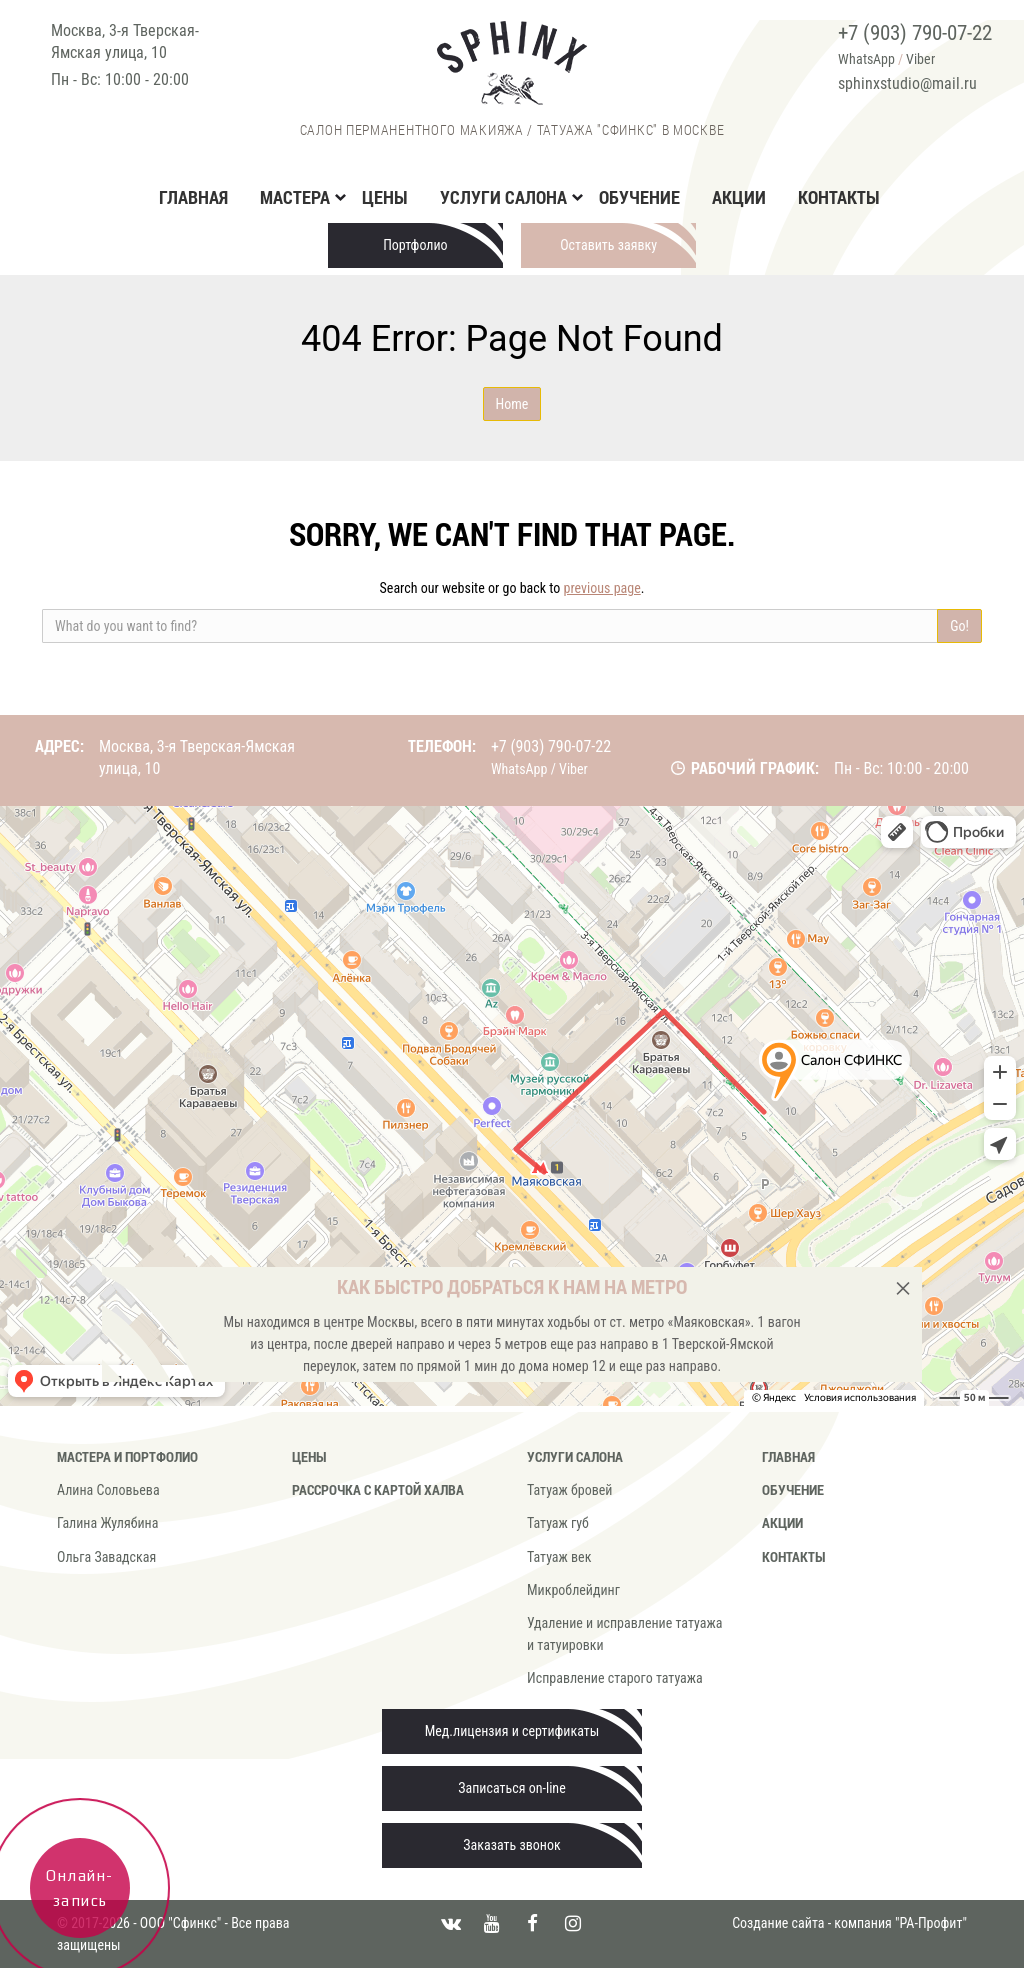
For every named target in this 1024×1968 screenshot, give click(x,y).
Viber (920, 59)
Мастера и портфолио (127, 1456)
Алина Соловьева (108, 1490)
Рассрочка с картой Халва (378, 1489)
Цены (385, 197)
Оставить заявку (608, 245)
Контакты (839, 197)
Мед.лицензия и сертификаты (512, 1731)
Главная (193, 197)
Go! (959, 626)
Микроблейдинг (573, 1590)
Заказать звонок (511, 1845)
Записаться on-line (511, 1788)
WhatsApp (866, 59)
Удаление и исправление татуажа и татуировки (624, 1634)
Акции (739, 197)
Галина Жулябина (107, 1523)
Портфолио (415, 245)
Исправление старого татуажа (615, 1678)
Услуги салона (503, 197)
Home (512, 404)
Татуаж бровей (569, 1490)
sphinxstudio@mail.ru (907, 83)
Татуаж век (559, 1557)
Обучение (639, 197)
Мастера (295, 197)
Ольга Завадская (106, 1557)
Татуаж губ (558, 1523)
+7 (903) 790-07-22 (915, 33)
